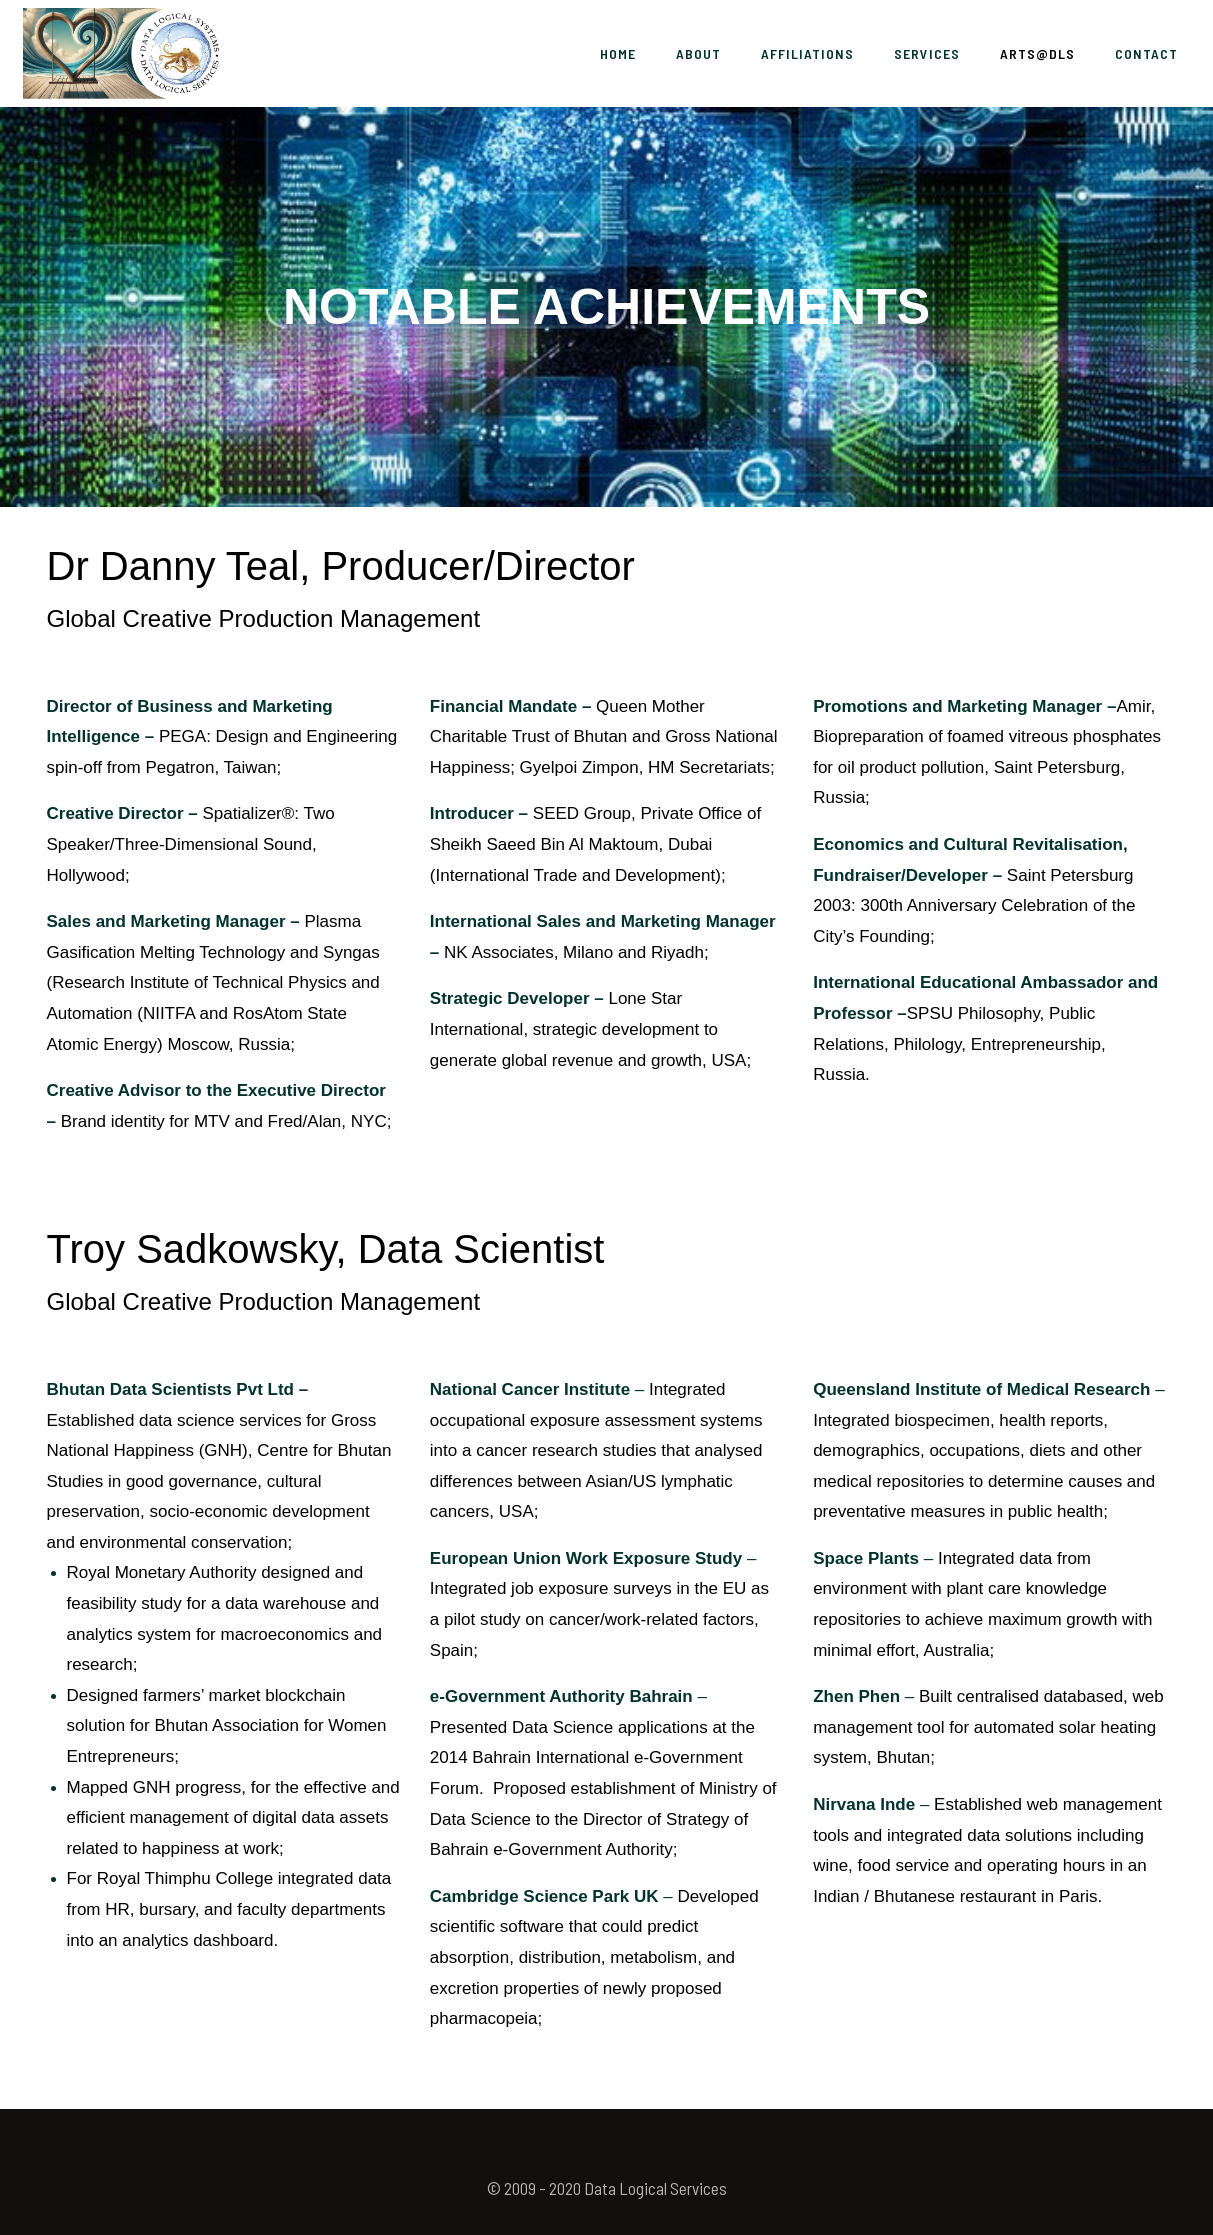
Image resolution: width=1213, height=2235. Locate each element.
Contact (1146, 53)
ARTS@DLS (1037, 53)
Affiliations (807, 53)
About (698, 53)
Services (927, 53)
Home (618, 53)
